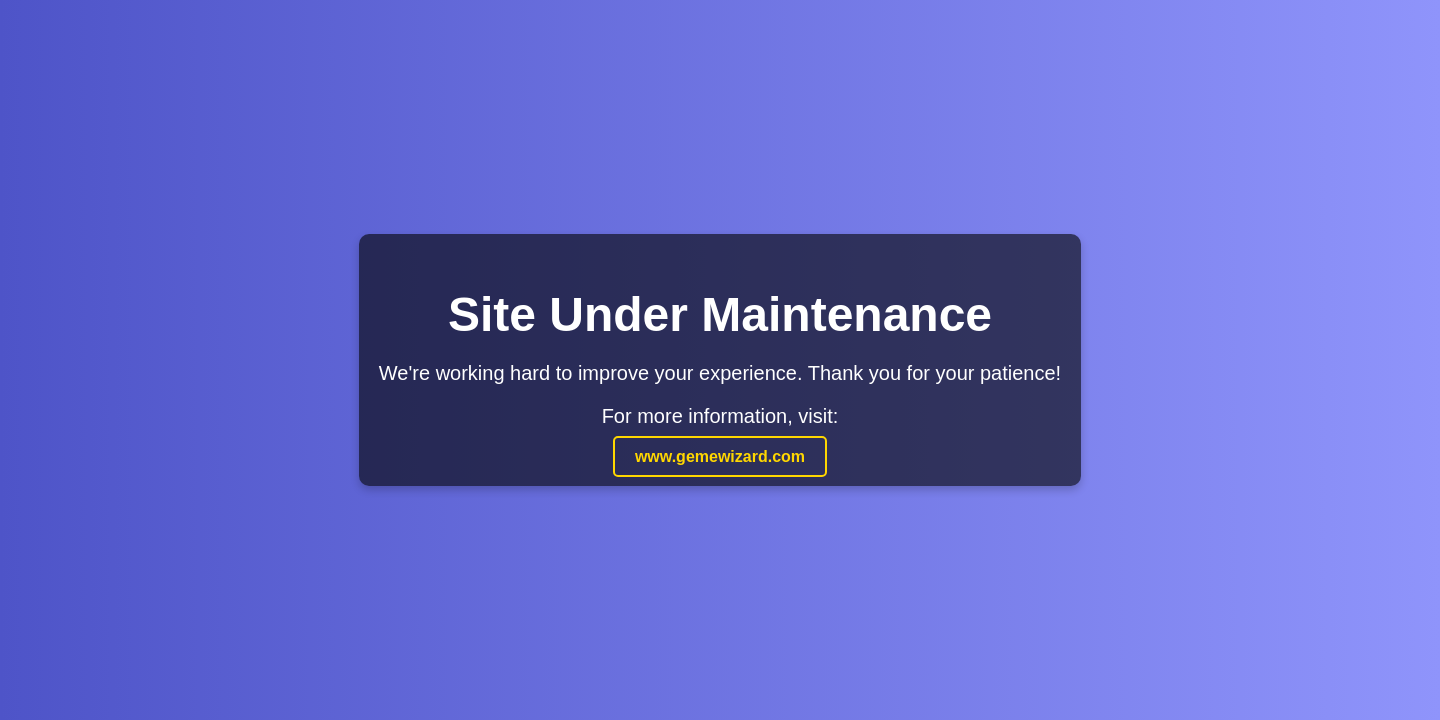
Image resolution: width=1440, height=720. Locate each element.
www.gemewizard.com (720, 456)
